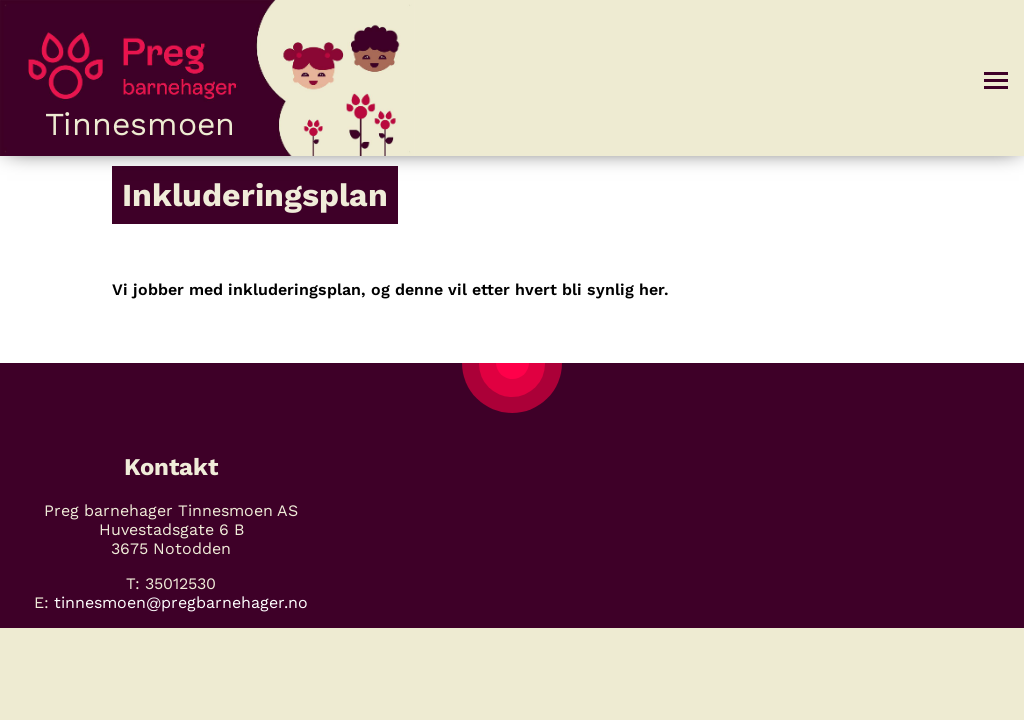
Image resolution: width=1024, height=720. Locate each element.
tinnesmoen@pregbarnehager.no (181, 602)
